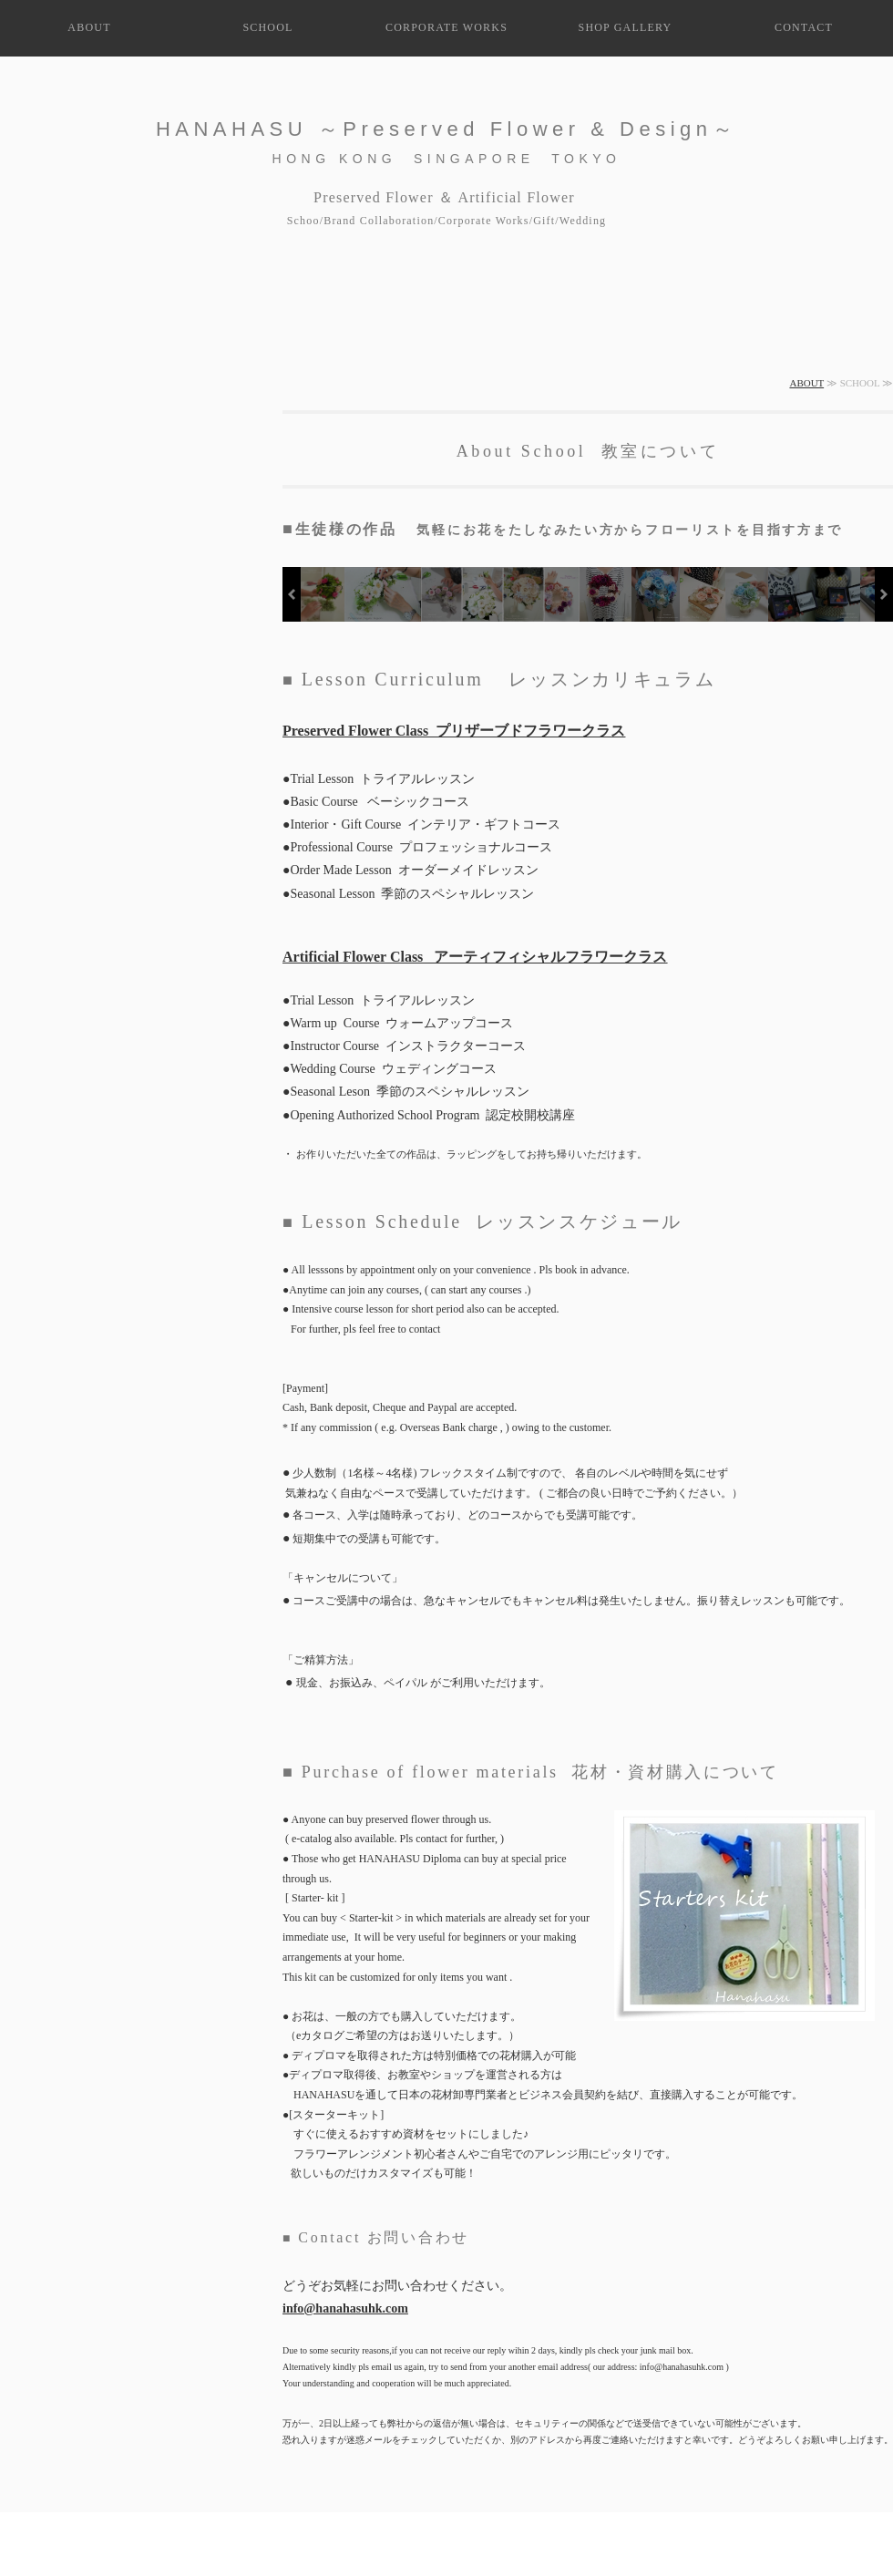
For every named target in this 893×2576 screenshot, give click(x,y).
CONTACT (804, 27)
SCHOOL (267, 27)
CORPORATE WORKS (446, 27)
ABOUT (88, 27)
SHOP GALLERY (625, 27)
